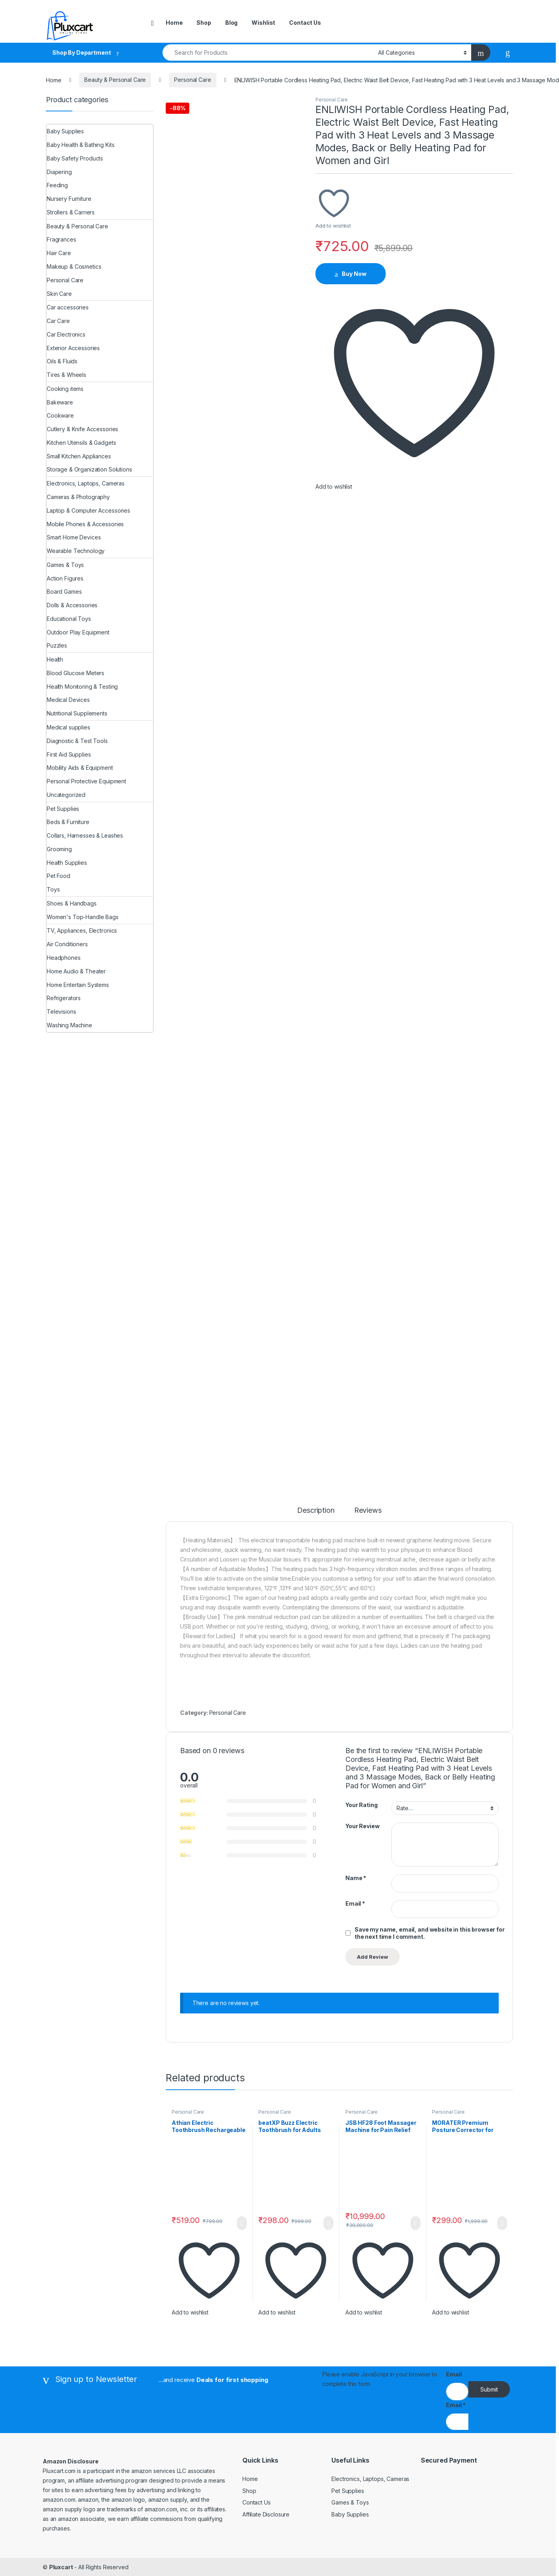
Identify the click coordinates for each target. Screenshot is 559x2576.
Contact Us (305, 22)
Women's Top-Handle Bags (83, 916)
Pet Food (58, 875)
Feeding (57, 185)
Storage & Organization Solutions (89, 469)
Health (55, 659)
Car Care (58, 320)
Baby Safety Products (75, 158)
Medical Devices (68, 699)
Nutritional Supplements (77, 713)
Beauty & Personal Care (115, 79)
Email (355, 1903)
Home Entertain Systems (78, 984)
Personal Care (192, 79)
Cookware (60, 415)
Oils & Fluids (62, 361)
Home (174, 22)
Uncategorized (66, 794)
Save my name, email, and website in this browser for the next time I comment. (430, 1933)
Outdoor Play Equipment (78, 632)
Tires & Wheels (66, 374)
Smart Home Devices (74, 537)
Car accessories (68, 307)
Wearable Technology (76, 550)
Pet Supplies (63, 808)
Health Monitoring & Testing (82, 686)
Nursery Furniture (69, 198)
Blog (231, 22)
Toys (53, 889)
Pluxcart (61, 2567)
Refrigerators (64, 998)
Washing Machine (69, 1025)
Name (355, 1878)
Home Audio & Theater (76, 971)
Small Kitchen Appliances (79, 456)
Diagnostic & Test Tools (77, 740)
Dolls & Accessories (72, 605)
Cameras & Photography (78, 496)
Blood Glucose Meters (75, 673)
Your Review (362, 1826)
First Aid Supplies (69, 754)
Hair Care (59, 253)
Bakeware (60, 402)
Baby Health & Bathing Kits (80, 144)
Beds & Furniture (68, 821)
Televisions (61, 1011)
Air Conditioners (67, 944)
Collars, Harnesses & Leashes (85, 835)
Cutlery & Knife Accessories (82, 429)
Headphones (64, 957)
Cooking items (65, 388)
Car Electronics (66, 334)
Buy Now (354, 273)
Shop (203, 22)
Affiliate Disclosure (265, 2514)
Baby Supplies (65, 131)
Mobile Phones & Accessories (85, 524)
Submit (489, 2389)
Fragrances (61, 239)
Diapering (59, 171)
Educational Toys (69, 618)
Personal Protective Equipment (86, 781)
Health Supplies (67, 862)
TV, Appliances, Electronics (82, 930)
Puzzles (57, 645)
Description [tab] (315, 1510)
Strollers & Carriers (71, 212)
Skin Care (59, 293)
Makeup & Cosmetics (74, 266)
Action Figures (65, 578)
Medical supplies (68, 727)
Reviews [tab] (368, 1510)
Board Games (64, 591)
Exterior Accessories (73, 348)
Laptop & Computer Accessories (88, 510)
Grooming (59, 849)
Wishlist (263, 22)
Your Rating (361, 1804)
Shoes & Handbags (72, 903)
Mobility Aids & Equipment (80, 767)
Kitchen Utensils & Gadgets (81, 442)
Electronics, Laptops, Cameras (86, 483)
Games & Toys (65, 564)
